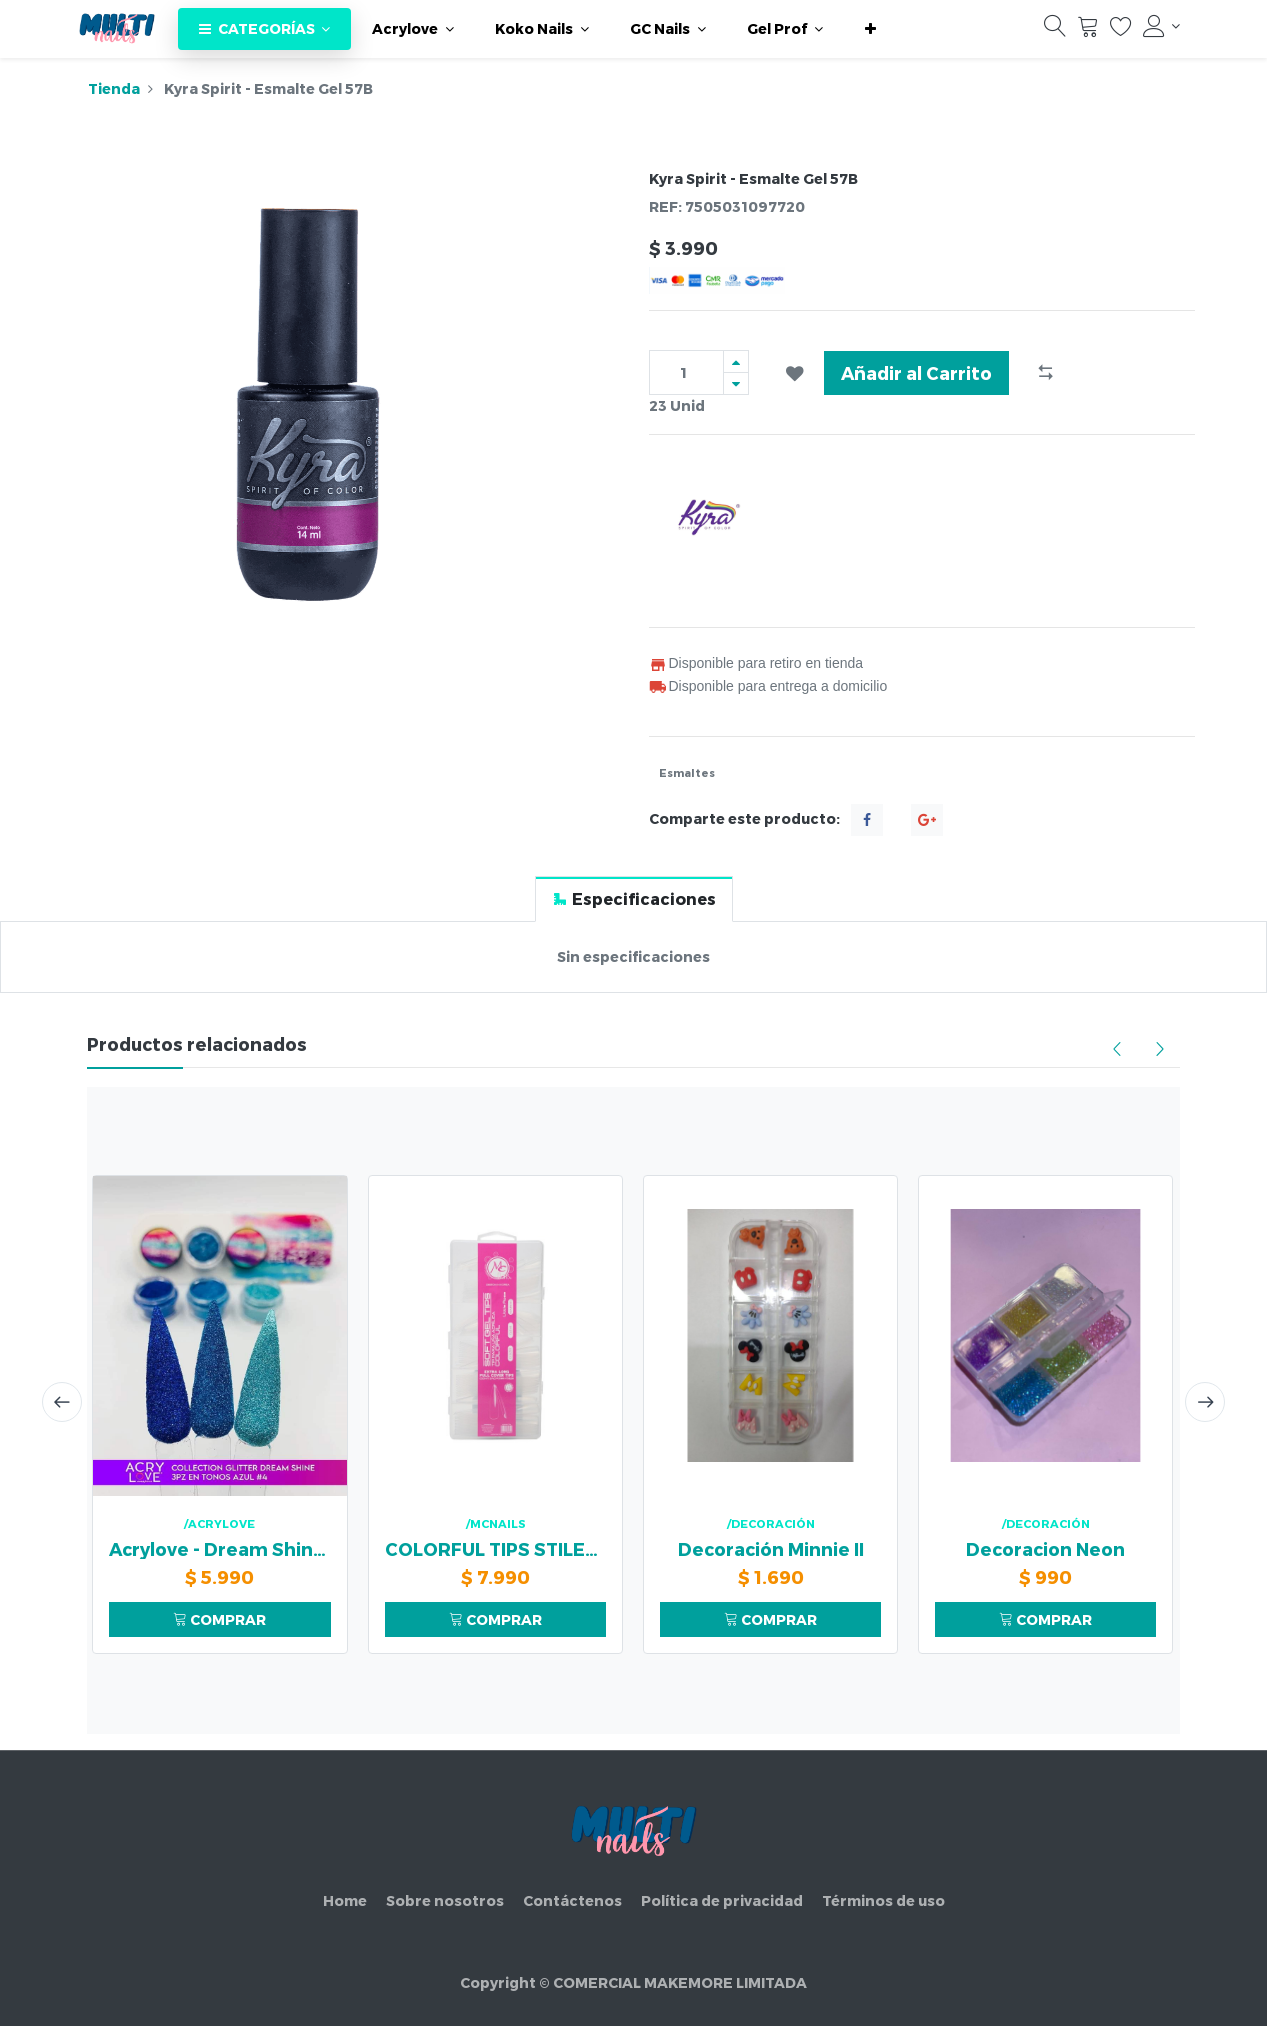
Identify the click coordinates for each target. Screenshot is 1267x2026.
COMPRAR (219, 1619)
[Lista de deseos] (1121, 31)
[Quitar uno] (736, 383)
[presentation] (62, 1402)
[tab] (634, 898)
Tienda (114, 88)
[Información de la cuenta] (1162, 26)
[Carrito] (1088, 31)
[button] (870, 29)
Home (345, 1900)
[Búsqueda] (1055, 31)
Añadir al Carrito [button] (916, 372)
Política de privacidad (722, 1900)
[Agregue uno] (736, 361)
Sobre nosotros (445, 1900)
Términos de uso (883, 1900)
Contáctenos (572, 1900)
